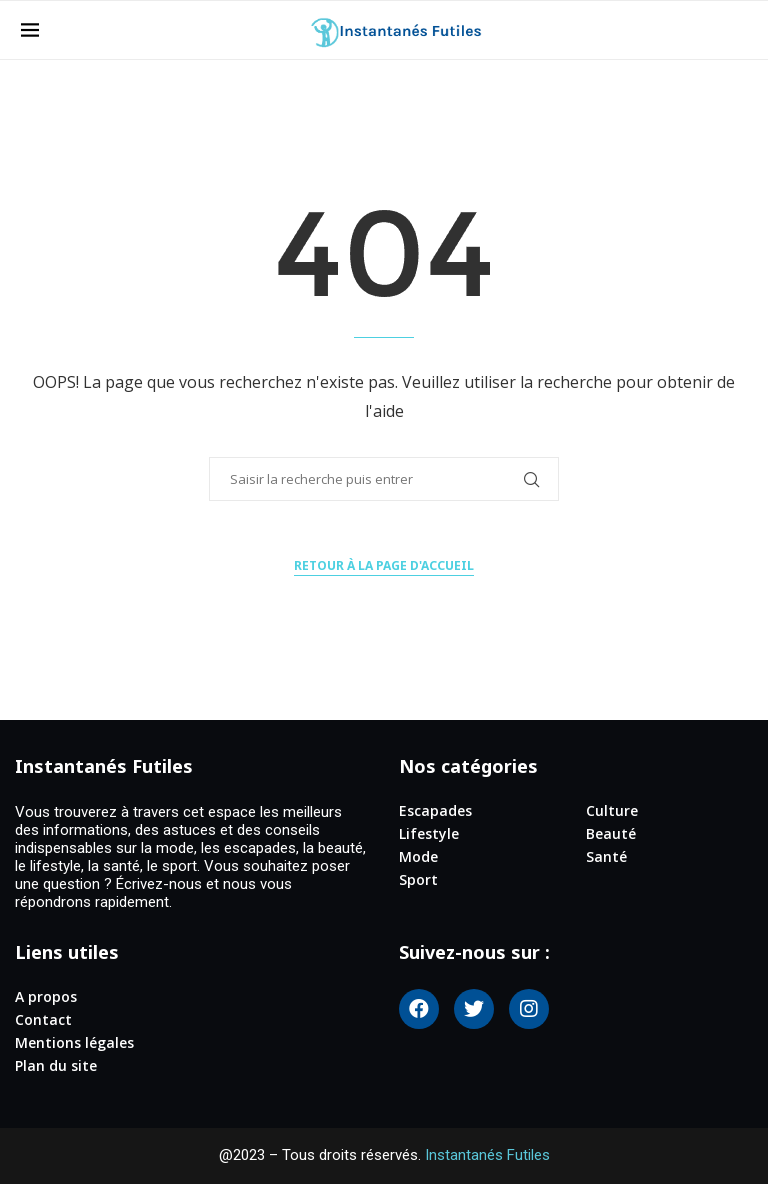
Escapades (435, 811)
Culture (612, 811)
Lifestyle (429, 834)
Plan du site (56, 1066)
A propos (46, 997)
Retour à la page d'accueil (384, 565)
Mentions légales (74, 1043)
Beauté (611, 834)
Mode (418, 857)
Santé (606, 857)
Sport (418, 880)
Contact (43, 1020)
